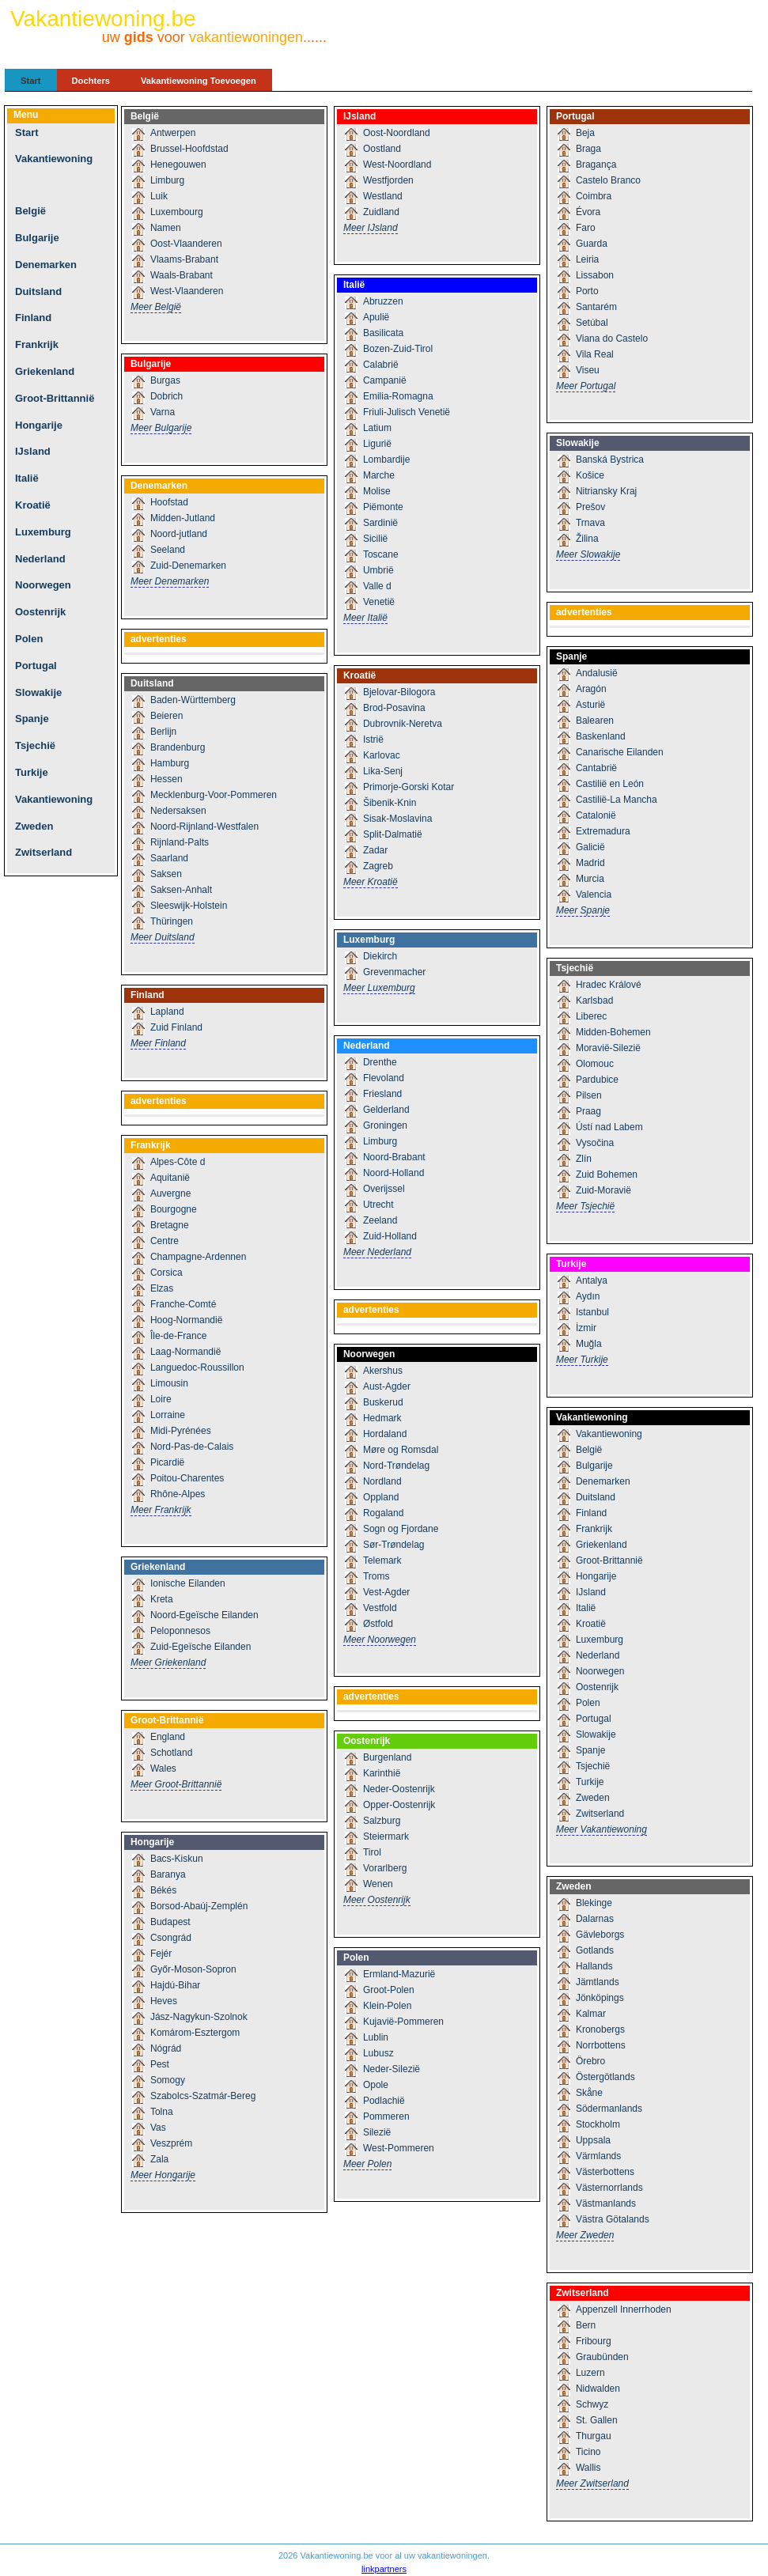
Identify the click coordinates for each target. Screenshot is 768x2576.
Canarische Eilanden (620, 752)
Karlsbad (594, 1000)
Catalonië (596, 815)
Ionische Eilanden (187, 1583)
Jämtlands (597, 1982)
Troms (376, 1576)
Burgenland (387, 1757)
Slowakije (38, 692)
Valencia (593, 894)
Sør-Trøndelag (394, 1544)
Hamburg (169, 763)
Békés (163, 1890)
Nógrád (165, 2048)
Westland (383, 196)
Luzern (590, 2372)
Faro (586, 227)
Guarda (591, 243)
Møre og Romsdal (400, 1449)
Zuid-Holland (390, 1236)
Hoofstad (169, 502)
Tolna (161, 2111)
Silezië (377, 2132)
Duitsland (38, 291)
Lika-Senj (383, 771)
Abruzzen (383, 301)
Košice (590, 475)
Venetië (379, 601)
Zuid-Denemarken (188, 565)
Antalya (591, 1280)
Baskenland (601, 736)
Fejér (161, 1953)
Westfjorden (388, 180)
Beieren (166, 715)
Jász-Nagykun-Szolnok (199, 2016)
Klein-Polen (387, 2005)
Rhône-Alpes (177, 1494)
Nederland (40, 559)
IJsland (33, 451)
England (167, 1736)
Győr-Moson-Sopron (193, 1969)
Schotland (171, 1752)
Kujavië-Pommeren (403, 2021)
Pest (159, 2064)
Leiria (587, 259)
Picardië (167, 1462)
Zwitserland (43, 852)
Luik (159, 196)
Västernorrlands (609, 2187)
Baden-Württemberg (193, 699)
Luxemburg (43, 532)
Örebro (590, 2061)
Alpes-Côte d (177, 1161)
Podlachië (384, 2100)
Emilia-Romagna (398, 396)
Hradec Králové (608, 984)
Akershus (383, 1370)
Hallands (594, 1966)
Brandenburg (177, 747)
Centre (164, 1240)
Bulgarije (37, 238)
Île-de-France (178, 1335)
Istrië (373, 739)
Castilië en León (610, 783)
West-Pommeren (398, 2148)
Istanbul (592, 1312)
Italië (27, 478)
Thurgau (593, 2436)
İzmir (586, 1327)
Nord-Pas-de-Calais (191, 1446)
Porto (587, 291)
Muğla (589, 1343)
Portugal (36, 665)
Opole (375, 2084)
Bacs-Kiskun (176, 1858)
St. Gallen (597, 2420)
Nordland (382, 1481)
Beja (585, 132)
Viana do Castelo (612, 338)
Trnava (590, 522)
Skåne (589, 2092)
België (30, 211)
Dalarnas (595, 1918)
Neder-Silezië (391, 2069)
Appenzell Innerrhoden (624, 2309)
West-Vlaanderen (187, 291)
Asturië (590, 704)
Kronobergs (600, 2029)
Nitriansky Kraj (606, 491)
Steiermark (386, 1836)
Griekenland (44, 371)
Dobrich (166, 396)
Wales (163, 1768)
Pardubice (597, 1079)
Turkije (31, 772)
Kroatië (33, 505)
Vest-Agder (386, 1592)
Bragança (596, 164)
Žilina (587, 538)
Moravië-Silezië (608, 1047)
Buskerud (383, 1402)
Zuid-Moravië (603, 1190)
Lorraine (167, 1414)
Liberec (591, 1016)
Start (31, 80)
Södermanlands (609, 2108)
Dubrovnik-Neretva (402, 723)
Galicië (590, 847)
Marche (379, 475)
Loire (161, 1399)
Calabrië (381, 364)
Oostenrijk (40, 612)
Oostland (382, 148)
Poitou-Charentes (187, 1478)
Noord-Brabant (394, 1157)
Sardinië (380, 522)
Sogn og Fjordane (400, 1528)
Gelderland (386, 1109)
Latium (377, 427)
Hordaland (385, 1433)
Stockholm (598, 2124)
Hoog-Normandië (186, 1320)
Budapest (170, 1921)
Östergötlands (605, 2076)
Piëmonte (383, 507)
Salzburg (381, 1820)
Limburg (167, 180)
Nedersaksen (178, 810)
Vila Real (595, 354)
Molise (377, 491)
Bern (586, 2325)
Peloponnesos (180, 1630)
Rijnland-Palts (179, 842)
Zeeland (380, 1220)
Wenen (378, 1883)
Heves (163, 2001)
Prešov (590, 507)
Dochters (91, 80)
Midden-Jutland (182, 518)
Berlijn (163, 731)
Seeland (167, 549)
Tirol (372, 1852)
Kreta (161, 1599)
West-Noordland (397, 164)
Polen (29, 639)
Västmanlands (606, 2203)
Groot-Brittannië (54, 398)
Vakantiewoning (54, 159)
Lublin (375, 2037)
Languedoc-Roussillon (197, 1367)
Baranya (168, 1874)
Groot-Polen (388, 1989)
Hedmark (382, 1418)
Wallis (588, 2467)
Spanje (32, 718)
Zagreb (378, 866)
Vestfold (380, 1607)
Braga (588, 148)
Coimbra (593, 196)
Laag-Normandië (185, 1351)
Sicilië (375, 538)
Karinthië (381, 1773)
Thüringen (171, 921)
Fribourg (593, 2341)
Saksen (166, 873)
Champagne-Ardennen (198, 1256)
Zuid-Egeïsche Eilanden (200, 1646)
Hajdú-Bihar (175, 1985)
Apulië (376, 317)
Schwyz (592, 2404)
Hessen (166, 779)
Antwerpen (172, 132)
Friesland (382, 1093)
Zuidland (381, 212)
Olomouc (595, 1063)
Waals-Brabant (181, 275)
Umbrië (378, 570)
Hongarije (38, 425)
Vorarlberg (385, 1868)
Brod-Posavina (394, 707)
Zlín (584, 1158)
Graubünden (602, 2356)
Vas (158, 2127)
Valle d (377, 586)
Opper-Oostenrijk (399, 1804)
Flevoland (383, 1078)
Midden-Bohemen (613, 1032)
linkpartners (384, 2569)
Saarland (169, 858)
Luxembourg (176, 212)
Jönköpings (600, 1997)
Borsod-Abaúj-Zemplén (199, 1906)
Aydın (588, 1296)
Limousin (169, 1383)
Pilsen (589, 1095)
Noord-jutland (178, 533)
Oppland (381, 1497)
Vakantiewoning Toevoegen (198, 80)
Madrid (590, 862)
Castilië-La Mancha (616, 799)
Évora (588, 212)
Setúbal (592, 322)
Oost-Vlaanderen (186, 243)
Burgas (165, 380)
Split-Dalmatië (392, 834)
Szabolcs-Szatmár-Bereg (202, 2095)
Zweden (34, 826)
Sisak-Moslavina (397, 818)
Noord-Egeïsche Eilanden (204, 1615)
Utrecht (378, 1204)
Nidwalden (598, 2388)
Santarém (596, 306)
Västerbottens (605, 2171)
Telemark (382, 1560)
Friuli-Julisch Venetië (406, 412)
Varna (162, 412)
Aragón (591, 688)
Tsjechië (35, 745)
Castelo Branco (608, 180)
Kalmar (591, 2013)
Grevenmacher (394, 972)
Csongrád (170, 1937)
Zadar (375, 850)
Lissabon (595, 275)
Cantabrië (596, 768)
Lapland (167, 1011)
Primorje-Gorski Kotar (408, 786)
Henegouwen (178, 164)
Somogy (167, 2080)
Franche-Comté (183, 1304)
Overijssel (384, 1188)
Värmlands (598, 2156)
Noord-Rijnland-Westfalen (204, 826)
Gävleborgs (600, 1934)
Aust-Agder (386, 1386)
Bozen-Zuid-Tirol (398, 348)
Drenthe (380, 1062)
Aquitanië (170, 1177)
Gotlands (595, 1950)
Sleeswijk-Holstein (188, 905)
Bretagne (169, 1225)
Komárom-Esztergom (195, 2032)
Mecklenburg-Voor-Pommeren (213, 794)
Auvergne (170, 1193)
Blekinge (594, 1902)
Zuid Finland (176, 1027)
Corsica (166, 1272)
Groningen (385, 1125)
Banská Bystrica (610, 459)
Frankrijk (37, 344)
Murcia (590, 878)
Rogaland (383, 1513)
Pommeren (386, 2116)
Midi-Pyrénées (180, 1430)
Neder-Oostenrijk (399, 1789)
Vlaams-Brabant (184, 259)
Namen (165, 227)
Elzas (161, 1288)
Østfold (378, 1623)
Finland (33, 317)
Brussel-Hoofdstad (189, 148)
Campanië (385, 380)
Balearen (595, 720)
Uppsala (593, 2140)
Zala (159, 2159)
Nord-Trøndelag (396, 1465)
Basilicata (383, 333)
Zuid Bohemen (606, 1174)
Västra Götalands (612, 2219)
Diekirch (380, 956)
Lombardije (386, 459)
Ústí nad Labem (609, 1127)
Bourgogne (173, 1209)
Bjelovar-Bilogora (399, 692)
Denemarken (46, 264)
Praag (588, 1111)
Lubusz (378, 2053)
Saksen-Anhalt (181, 889)
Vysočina (595, 1142)
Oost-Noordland (396, 132)
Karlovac (381, 755)
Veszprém (171, 2143)
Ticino (588, 2451)
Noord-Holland (393, 1172)
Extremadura (603, 831)
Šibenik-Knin (389, 802)
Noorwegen (43, 585)
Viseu (588, 370)
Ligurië (377, 443)
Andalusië (597, 673)
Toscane (381, 554)
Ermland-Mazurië (399, 1974)
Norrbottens (601, 2045)
